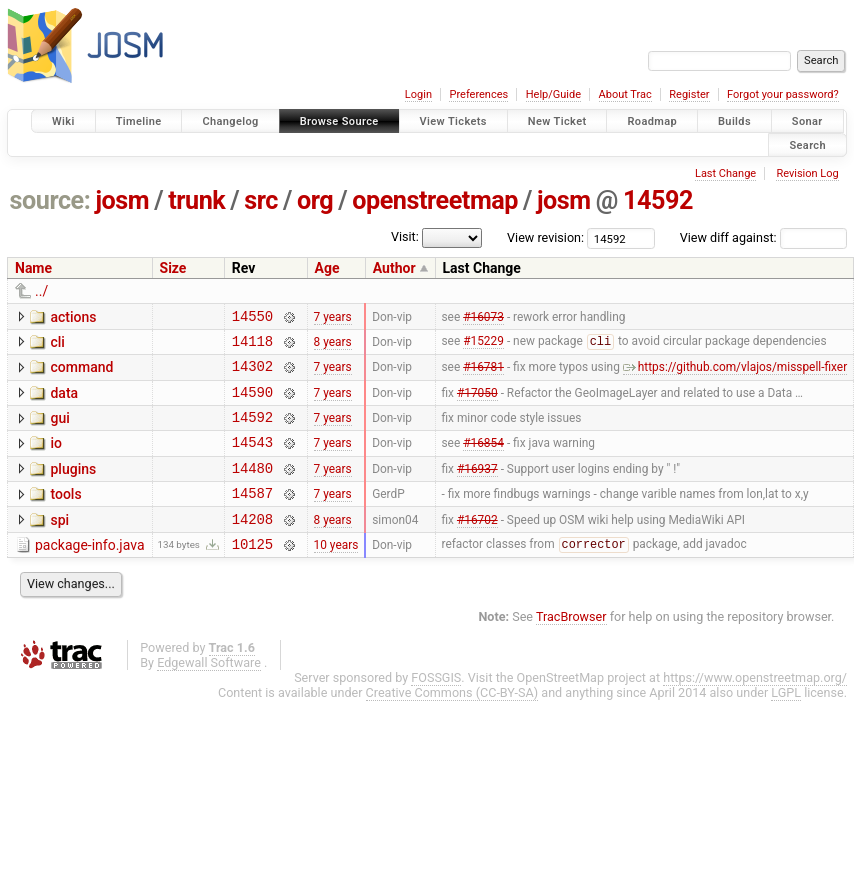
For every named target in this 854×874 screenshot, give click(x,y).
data (64, 402)
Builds (734, 121)
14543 (252, 459)
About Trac (625, 94)
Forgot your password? (783, 94)
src (261, 200)
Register (689, 94)
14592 (658, 200)
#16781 (483, 375)
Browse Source (339, 121)
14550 (252, 318)
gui (59, 430)
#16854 (483, 460)
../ (41, 291)
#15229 (483, 347)
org (315, 200)
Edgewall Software (209, 692)
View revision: (545, 237)
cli (57, 345)
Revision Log (807, 173)
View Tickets (453, 121)
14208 (252, 545)
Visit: (405, 236)
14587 (252, 516)
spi (59, 544)
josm (122, 200)
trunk (196, 200)
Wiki (63, 121)
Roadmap (652, 121)
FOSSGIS (436, 707)
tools (65, 515)
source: (50, 200)
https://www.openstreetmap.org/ (755, 707)
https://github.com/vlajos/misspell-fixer (735, 375)
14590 (252, 403)
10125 (252, 573)
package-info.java (90, 572)
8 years (333, 346)
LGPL (786, 722)
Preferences (478, 94)
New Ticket (557, 121)
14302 (252, 374)
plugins (73, 487)
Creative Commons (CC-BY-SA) (452, 722)
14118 (252, 346)
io (56, 458)
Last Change (725, 173)
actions (73, 317)
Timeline (139, 121)
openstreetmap (435, 200)
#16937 (477, 488)
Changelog (230, 121)
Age (327, 268)
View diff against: (763, 237)
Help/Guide (553, 94)
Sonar (807, 121)
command (81, 373)
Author (394, 268)
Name (33, 268)
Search (807, 144)
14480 (252, 488)
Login (418, 94)
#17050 (477, 403)
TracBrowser (571, 646)
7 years (333, 318)
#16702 (477, 545)
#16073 (483, 318)
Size (173, 268)
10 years (336, 573)
